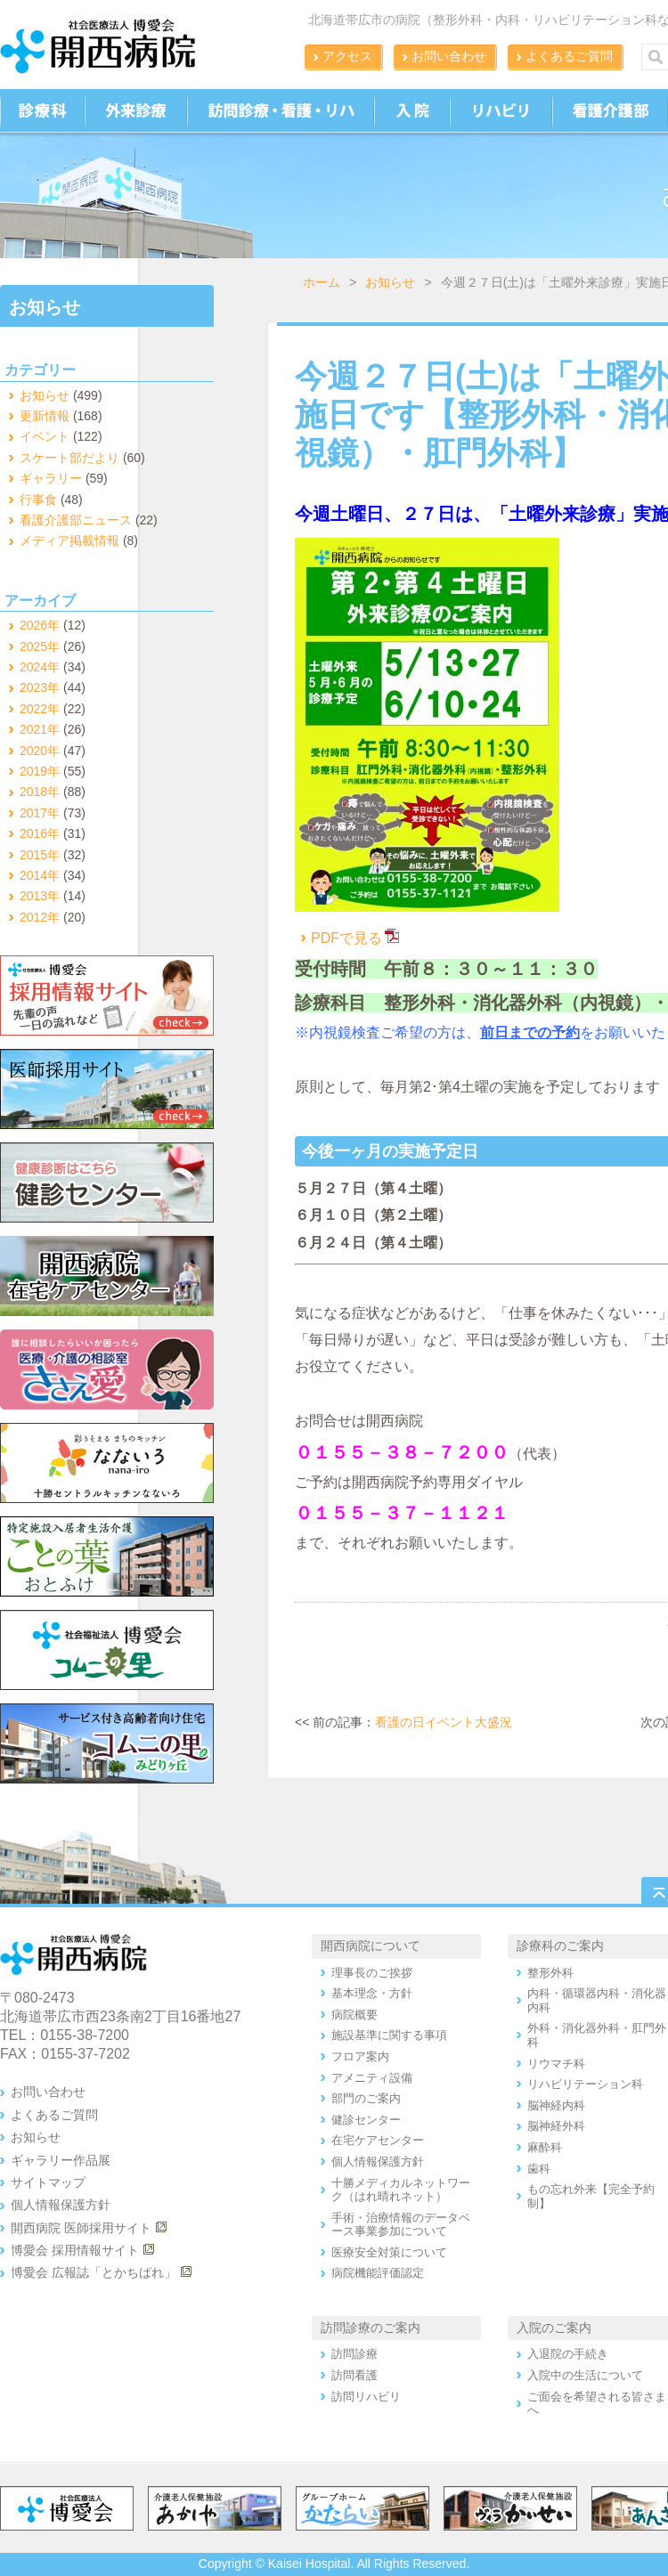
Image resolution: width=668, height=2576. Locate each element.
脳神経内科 (556, 2105)
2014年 (40, 875)
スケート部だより (69, 458)
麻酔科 (544, 2147)
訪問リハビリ (366, 2396)
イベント (44, 436)
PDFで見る (338, 938)
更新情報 (44, 416)
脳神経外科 (556, 2126)
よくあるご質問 (569, 56)
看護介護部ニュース (76, 520)
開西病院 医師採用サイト (81, 2228)
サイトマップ (48, 2182)
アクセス (347, 56)
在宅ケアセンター (377, 2140)
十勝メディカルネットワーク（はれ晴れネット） (400, 2190)
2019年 (40, 771)
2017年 (40, 813)
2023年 (40, 687)
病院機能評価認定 (377, 2272)
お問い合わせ (448, 56)
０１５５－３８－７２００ (402, 1452)
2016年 (40, 833)
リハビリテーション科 (585, 2084)
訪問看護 (354, 2375)
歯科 (538, 2168)
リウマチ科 (556, 2063)
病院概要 (354, 2014)
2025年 (40, 646)
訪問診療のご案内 (370, 2327)
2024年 (40, 667)
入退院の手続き (567, 2354)
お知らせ (390, 282)
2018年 (40, 791)
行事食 (38, 499)
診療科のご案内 (560, 1945)
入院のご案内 (554, 2327)
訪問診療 (354, 2354)
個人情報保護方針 (60, 2205)
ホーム (321, 282)
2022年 (40, 709)
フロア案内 (360, 2056)
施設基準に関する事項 (389, 2035)
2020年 (40, 751)
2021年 (40, 729)
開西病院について (370, 1945)
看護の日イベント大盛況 (443, 1722)
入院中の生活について (585, 2375)
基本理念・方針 (371, 1993)
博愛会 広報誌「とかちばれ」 (93, 2272)
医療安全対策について (389, 2252)
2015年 (40, 855)
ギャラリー (51, 478)
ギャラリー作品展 (60, 2160)
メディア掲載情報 (69, 540)
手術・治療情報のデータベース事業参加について (400, 2225)
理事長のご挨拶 (371, 1972)
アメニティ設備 (371, 2077)
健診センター (366, 2119)
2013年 (40, 896)
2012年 (40, 917)
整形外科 (550, 1972)
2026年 (40, 625)
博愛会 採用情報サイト (75, 2250)
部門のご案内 (366, 2098)
